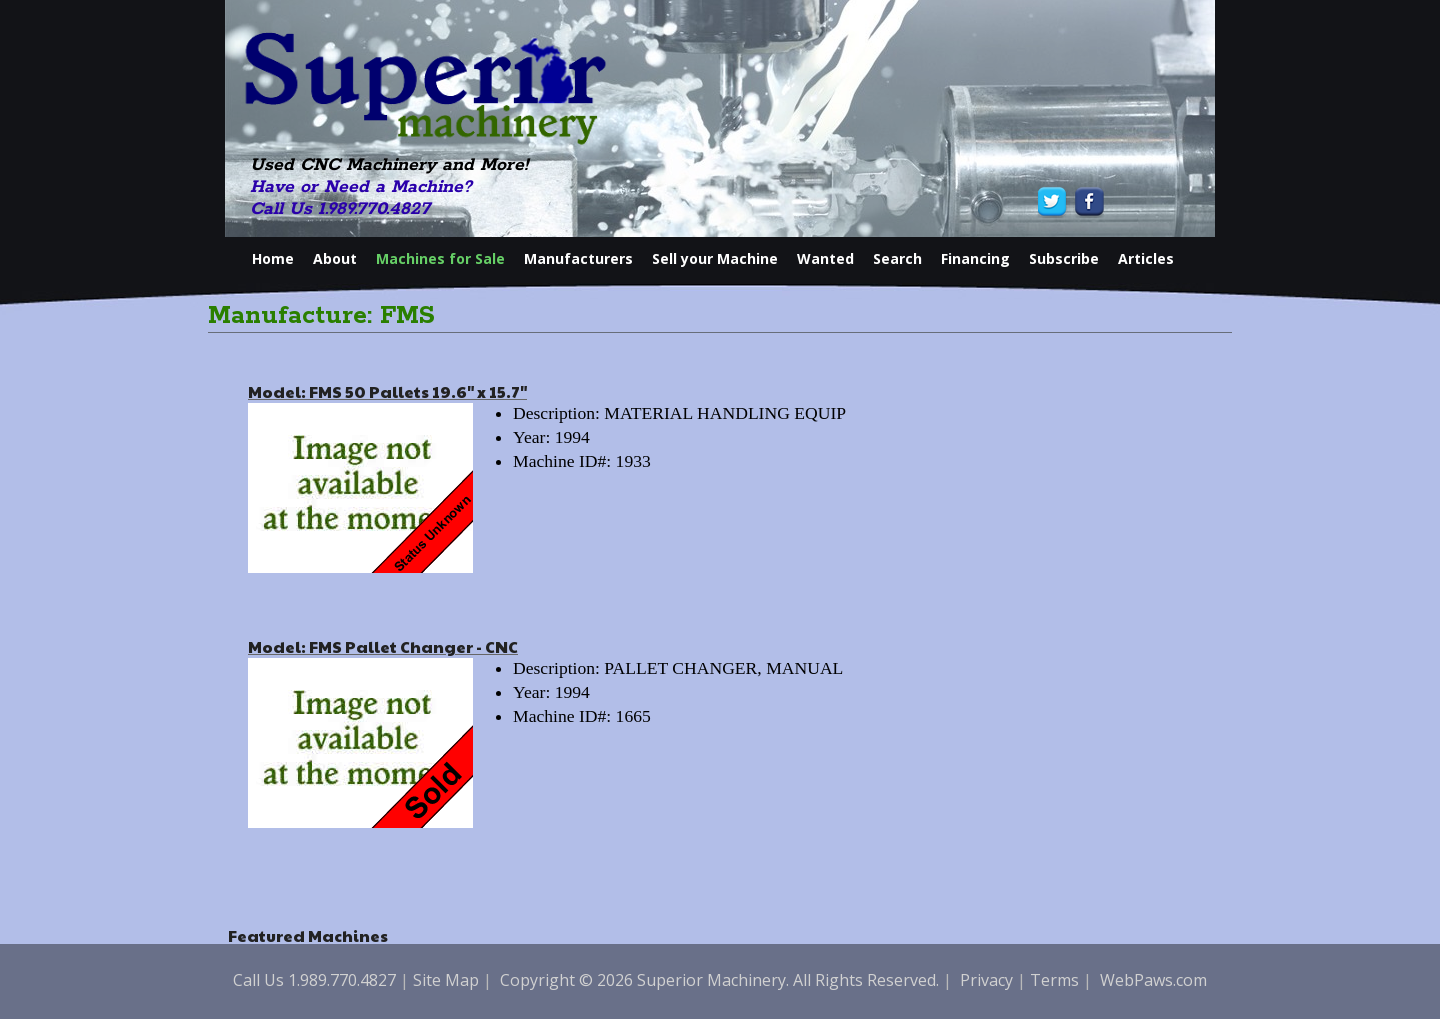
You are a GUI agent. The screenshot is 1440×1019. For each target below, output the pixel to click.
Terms (1054, 980)
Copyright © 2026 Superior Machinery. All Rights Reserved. (719, 980)
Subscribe (1064, 258)
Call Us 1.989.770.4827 (340, 209)
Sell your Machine (715, 258)
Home (273, 258)
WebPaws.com (1153, 980)
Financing (975, 258)
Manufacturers (578, 258)
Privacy (986, 980)
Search (897, 258)
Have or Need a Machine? (361, 187)
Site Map (446, 980)
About (335, 258)
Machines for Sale (440, 258)
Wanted (825, 258)
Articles (1146, 258)
